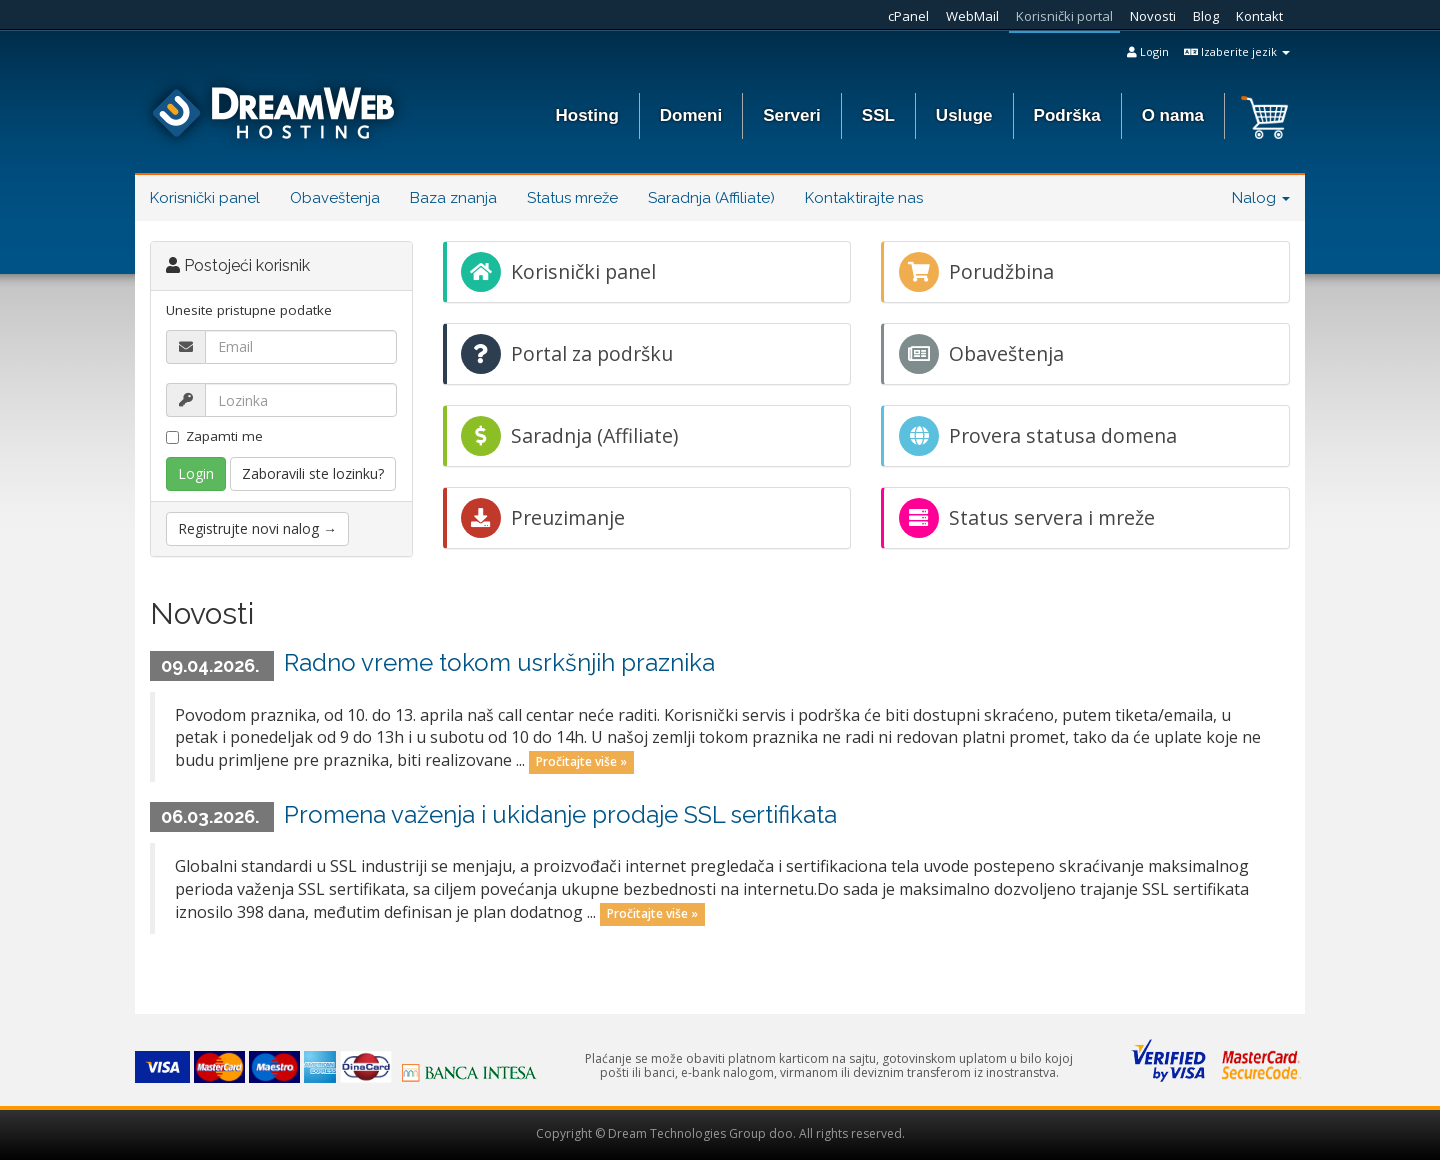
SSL (878, 115)
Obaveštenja (335, 198)
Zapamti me (214, 436)
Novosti (1153, 16)
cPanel (908, 16)
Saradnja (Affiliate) (711, 198)
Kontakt (1259, 16)
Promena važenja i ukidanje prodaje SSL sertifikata (560, 814)
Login (1148, 51)
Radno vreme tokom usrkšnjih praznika (499, 662)
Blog (1206, 16)
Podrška (1067, 115)
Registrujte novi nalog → (257, 528)
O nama (1173, 115)
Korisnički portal (1064, 16)
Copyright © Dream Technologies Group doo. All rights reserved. (720, 1133)
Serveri (792, 115)
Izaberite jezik (1237, 51)
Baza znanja (453, 198)
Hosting (587, 115)
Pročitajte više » (581, 761)
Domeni (691, 115)
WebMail (972, 16)
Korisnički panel (205, 198)
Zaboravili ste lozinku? (313, 473)
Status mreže (572, 198)
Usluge (964, 115)
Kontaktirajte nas (864, 198)
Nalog (1261, 198)
